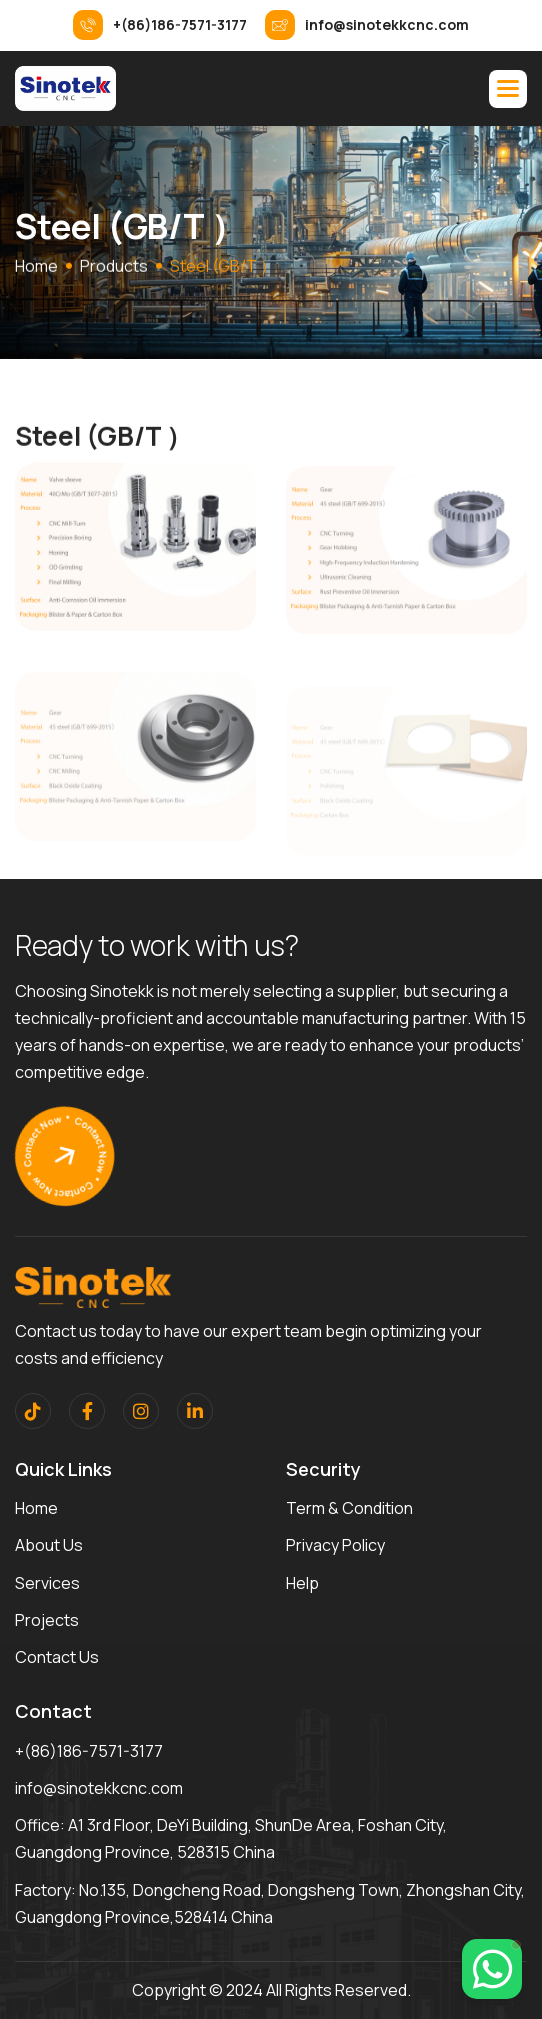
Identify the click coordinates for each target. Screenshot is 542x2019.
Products (114, 269)
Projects (47, 1620)
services (47, 1583)
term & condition (349, 1508)
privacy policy (335, 1545)
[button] (508, 89)
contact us (57, 1657)
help (302, 1583)
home (36, 269)
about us (49, 1545)
